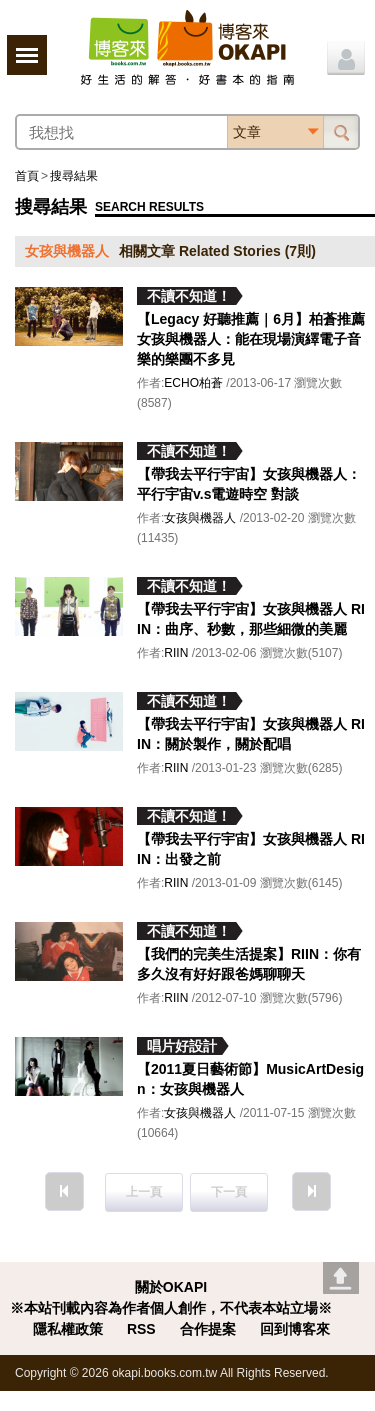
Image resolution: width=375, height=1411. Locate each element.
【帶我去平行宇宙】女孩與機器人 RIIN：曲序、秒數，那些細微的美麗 (251, 619)
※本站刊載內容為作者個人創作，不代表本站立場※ (171, 1308)
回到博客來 (295, 1329)
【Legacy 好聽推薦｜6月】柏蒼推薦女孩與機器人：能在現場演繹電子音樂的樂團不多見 (251, 339)
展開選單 (27, 55)
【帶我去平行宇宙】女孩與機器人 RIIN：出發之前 (251, 849)
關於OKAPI (171, 1287)
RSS (141, 1329)
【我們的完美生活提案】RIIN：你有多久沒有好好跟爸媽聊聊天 (249, 964)
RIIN (176, 653)
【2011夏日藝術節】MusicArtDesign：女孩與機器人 (250, 1079)
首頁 (27, 176)
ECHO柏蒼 (193, 383)
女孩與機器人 (200, 518)
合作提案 (208, 1329)
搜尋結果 (74, 176)
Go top (341, 1278)
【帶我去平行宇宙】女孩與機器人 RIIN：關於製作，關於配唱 (251, 734)
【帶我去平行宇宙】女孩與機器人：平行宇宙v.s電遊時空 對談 (249, 484)
